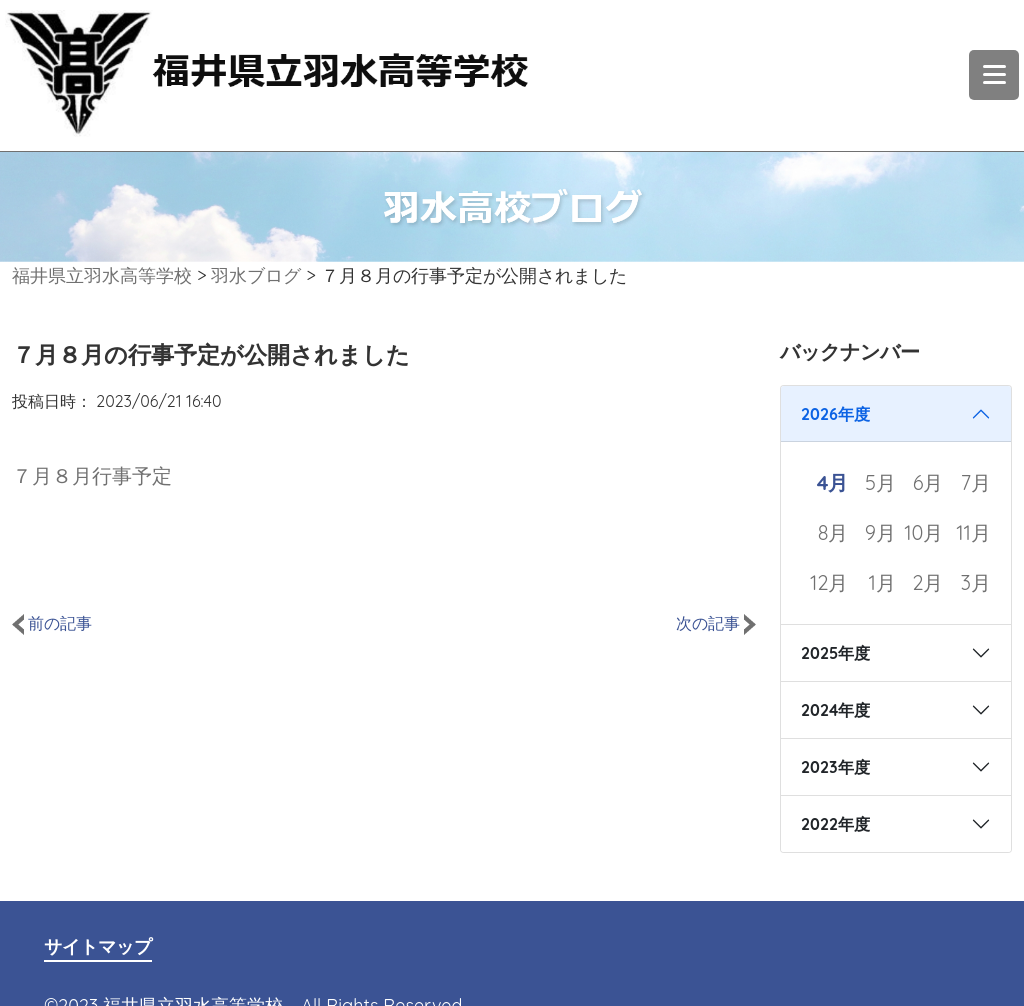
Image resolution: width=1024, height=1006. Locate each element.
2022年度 (835, 824)
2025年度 (835, 653)
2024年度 (835, 710)
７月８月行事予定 (92, 475)
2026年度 (835, 414)
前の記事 (52, 623)
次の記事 (716, 623)
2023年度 (835, 767)
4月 (833, 482)
